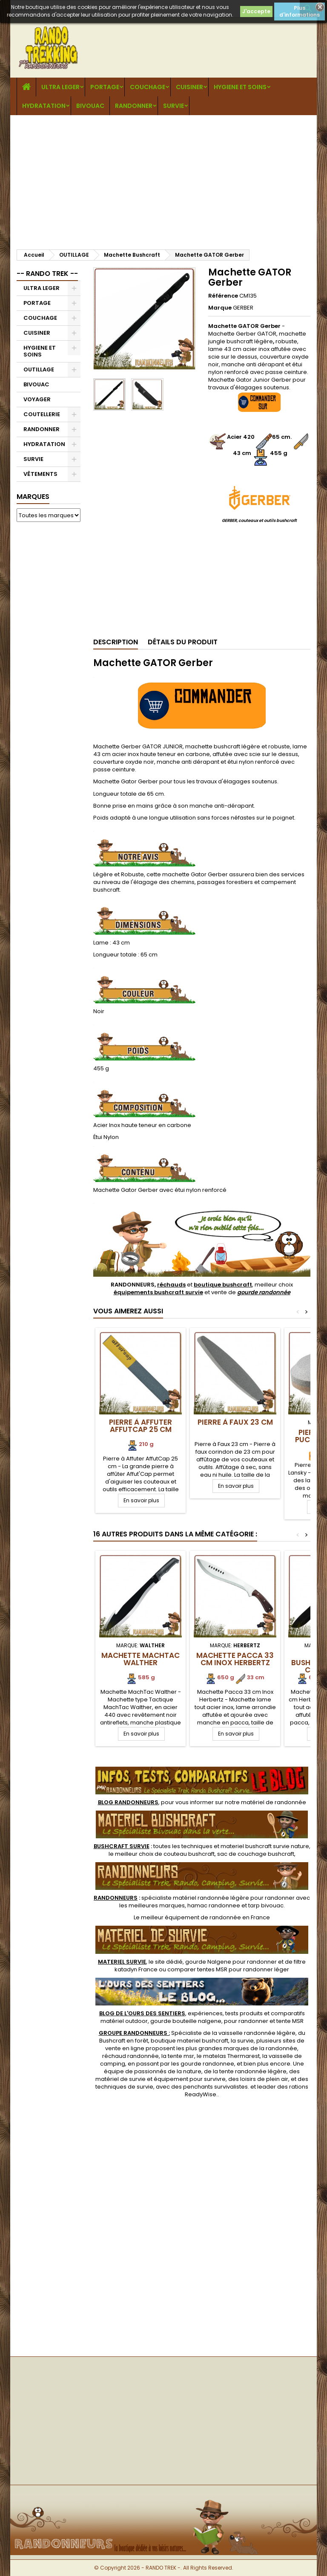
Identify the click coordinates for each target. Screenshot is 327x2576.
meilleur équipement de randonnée (191, 1917)
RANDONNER (133, 105)
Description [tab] (115, 642)
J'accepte (256, 11)
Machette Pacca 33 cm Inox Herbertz (235, 1659)
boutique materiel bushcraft (189, 2041)
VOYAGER (37, 399)
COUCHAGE (147, 87)
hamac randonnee (213, 1905)
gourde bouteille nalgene (185, 2021)
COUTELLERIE (41, 414)
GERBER (243, 308)
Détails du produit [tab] (183, 642)
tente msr (181, 2056)
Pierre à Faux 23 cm (235, 1422)
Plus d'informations (299, 11)
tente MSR (290, 2021)
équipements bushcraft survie (158, 1292)
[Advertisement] (163, 179)
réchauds (171, 1285)
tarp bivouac (266, 1905)
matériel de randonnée (273, 1802)
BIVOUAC (90, 105)
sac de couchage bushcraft (255, 1854)
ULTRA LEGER (60, 87)
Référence (223, 296)
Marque (220, 308)
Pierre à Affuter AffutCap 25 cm (140, 1425)
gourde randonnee (207, 2064)
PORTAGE (104, 87)
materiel (265, 1846)
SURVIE (173, 105)
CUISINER (189, 87)
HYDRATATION (44, 105)
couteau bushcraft (189, 1854)
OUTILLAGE (38, 369)
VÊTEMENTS (40, 474)
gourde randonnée (263, 1292)
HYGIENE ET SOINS (240, 87)
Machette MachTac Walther (140, 1659)
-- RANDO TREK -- (47, 273)
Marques (33, 496)
